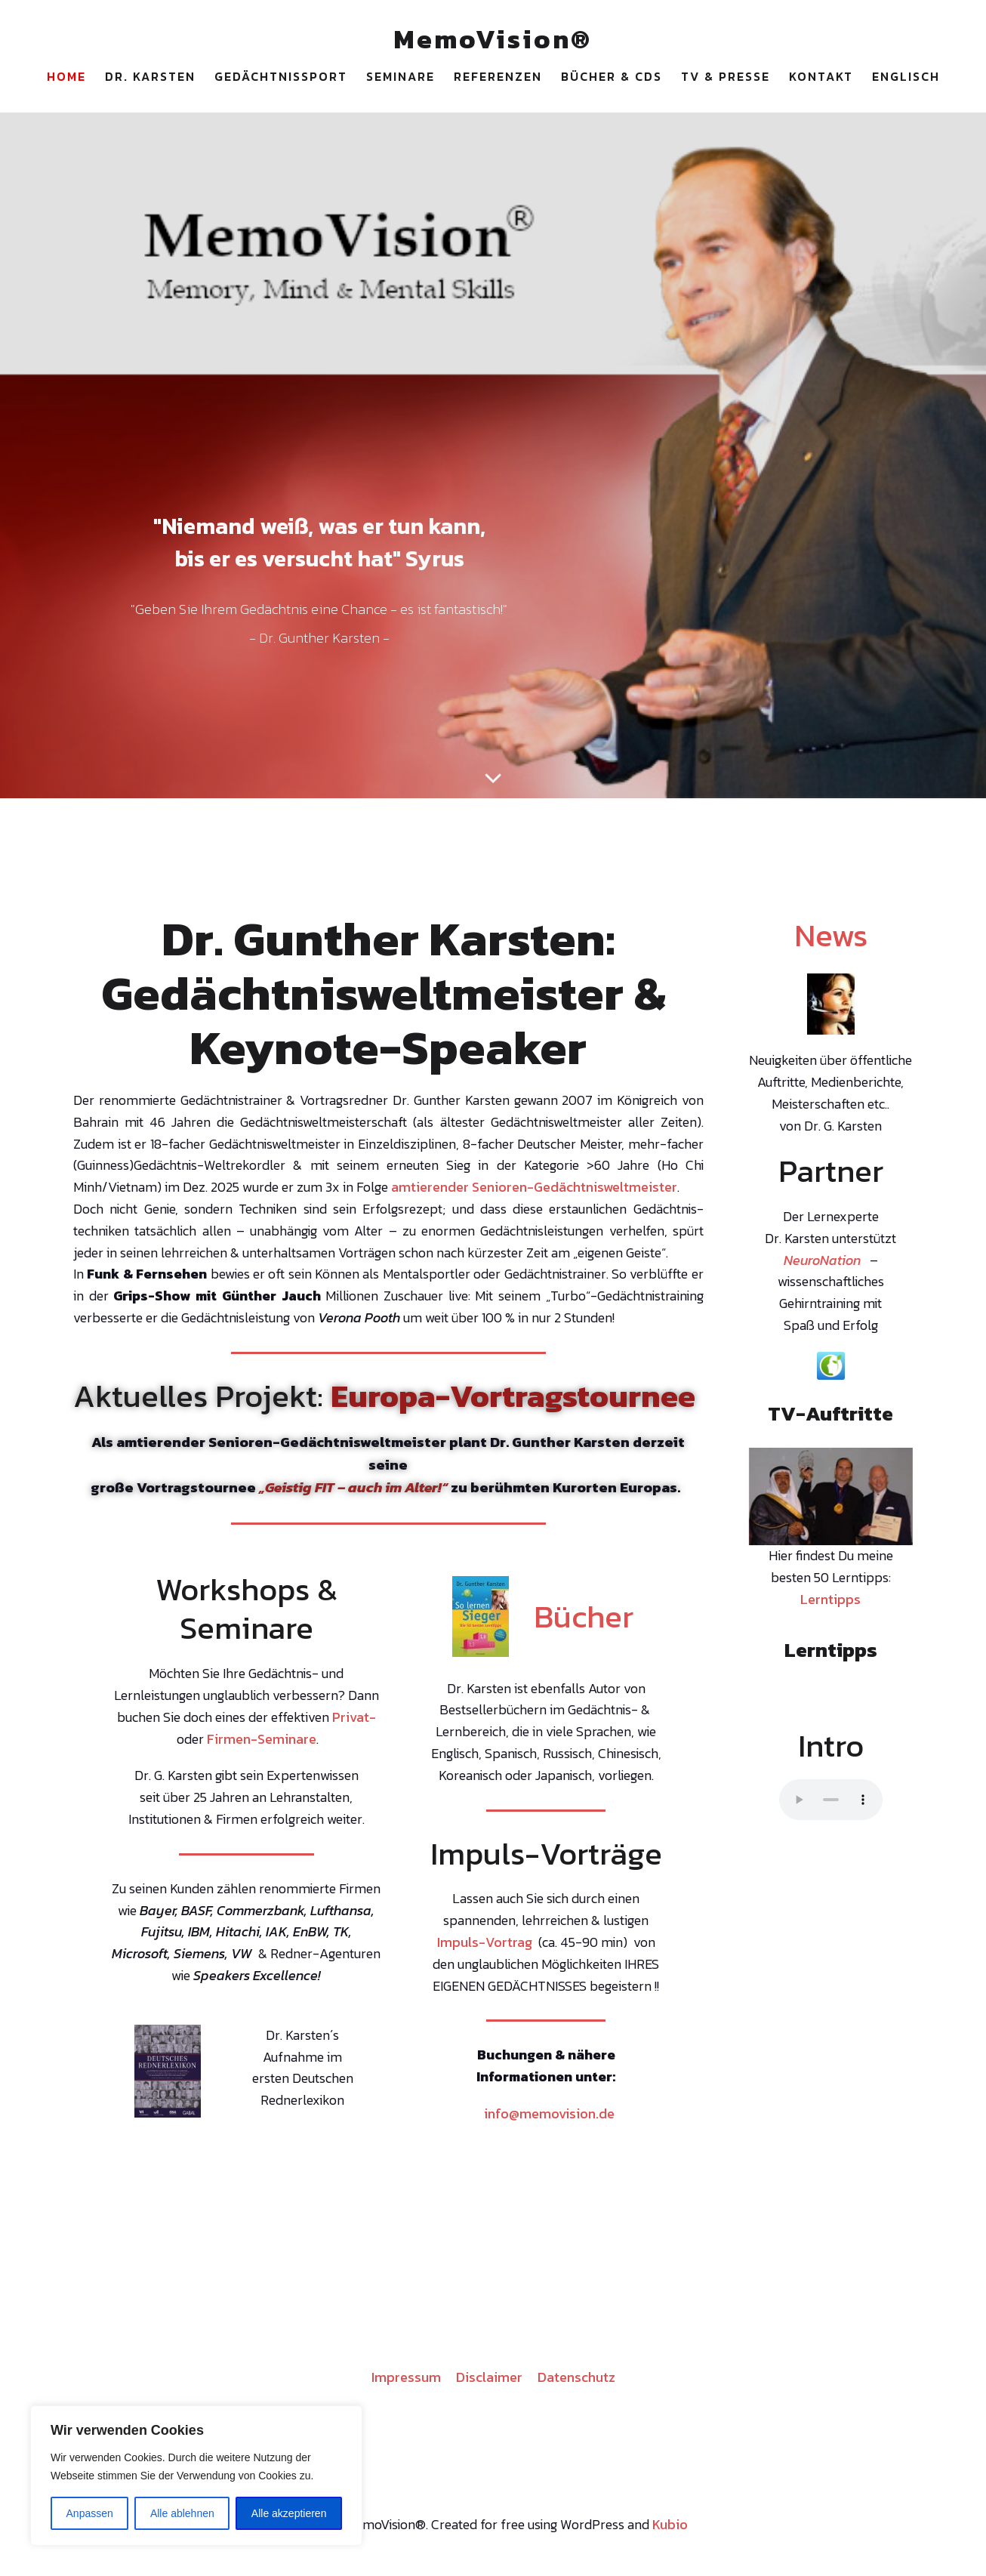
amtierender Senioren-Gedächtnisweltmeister (534, 1192)
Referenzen (498, 79)
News (830, 940)
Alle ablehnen (182, 2513)
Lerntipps (830, 1604)
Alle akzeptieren (289, 2513)
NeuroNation (822, 1265)
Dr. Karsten (150, 79)
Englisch (906, 79)
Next (894, 1498)
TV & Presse (725, 79)
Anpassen (89, 2513)
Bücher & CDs (611, 79)
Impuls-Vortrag (484, 1947)
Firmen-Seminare (261, 1744)
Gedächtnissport (280, 79)
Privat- (354, 1722)
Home (66, 79)
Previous (767, 1498)
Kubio (670, 2529)
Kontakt (821, 79)
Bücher (583, 1621)
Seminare (400, 79)
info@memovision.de (549, 2119)
